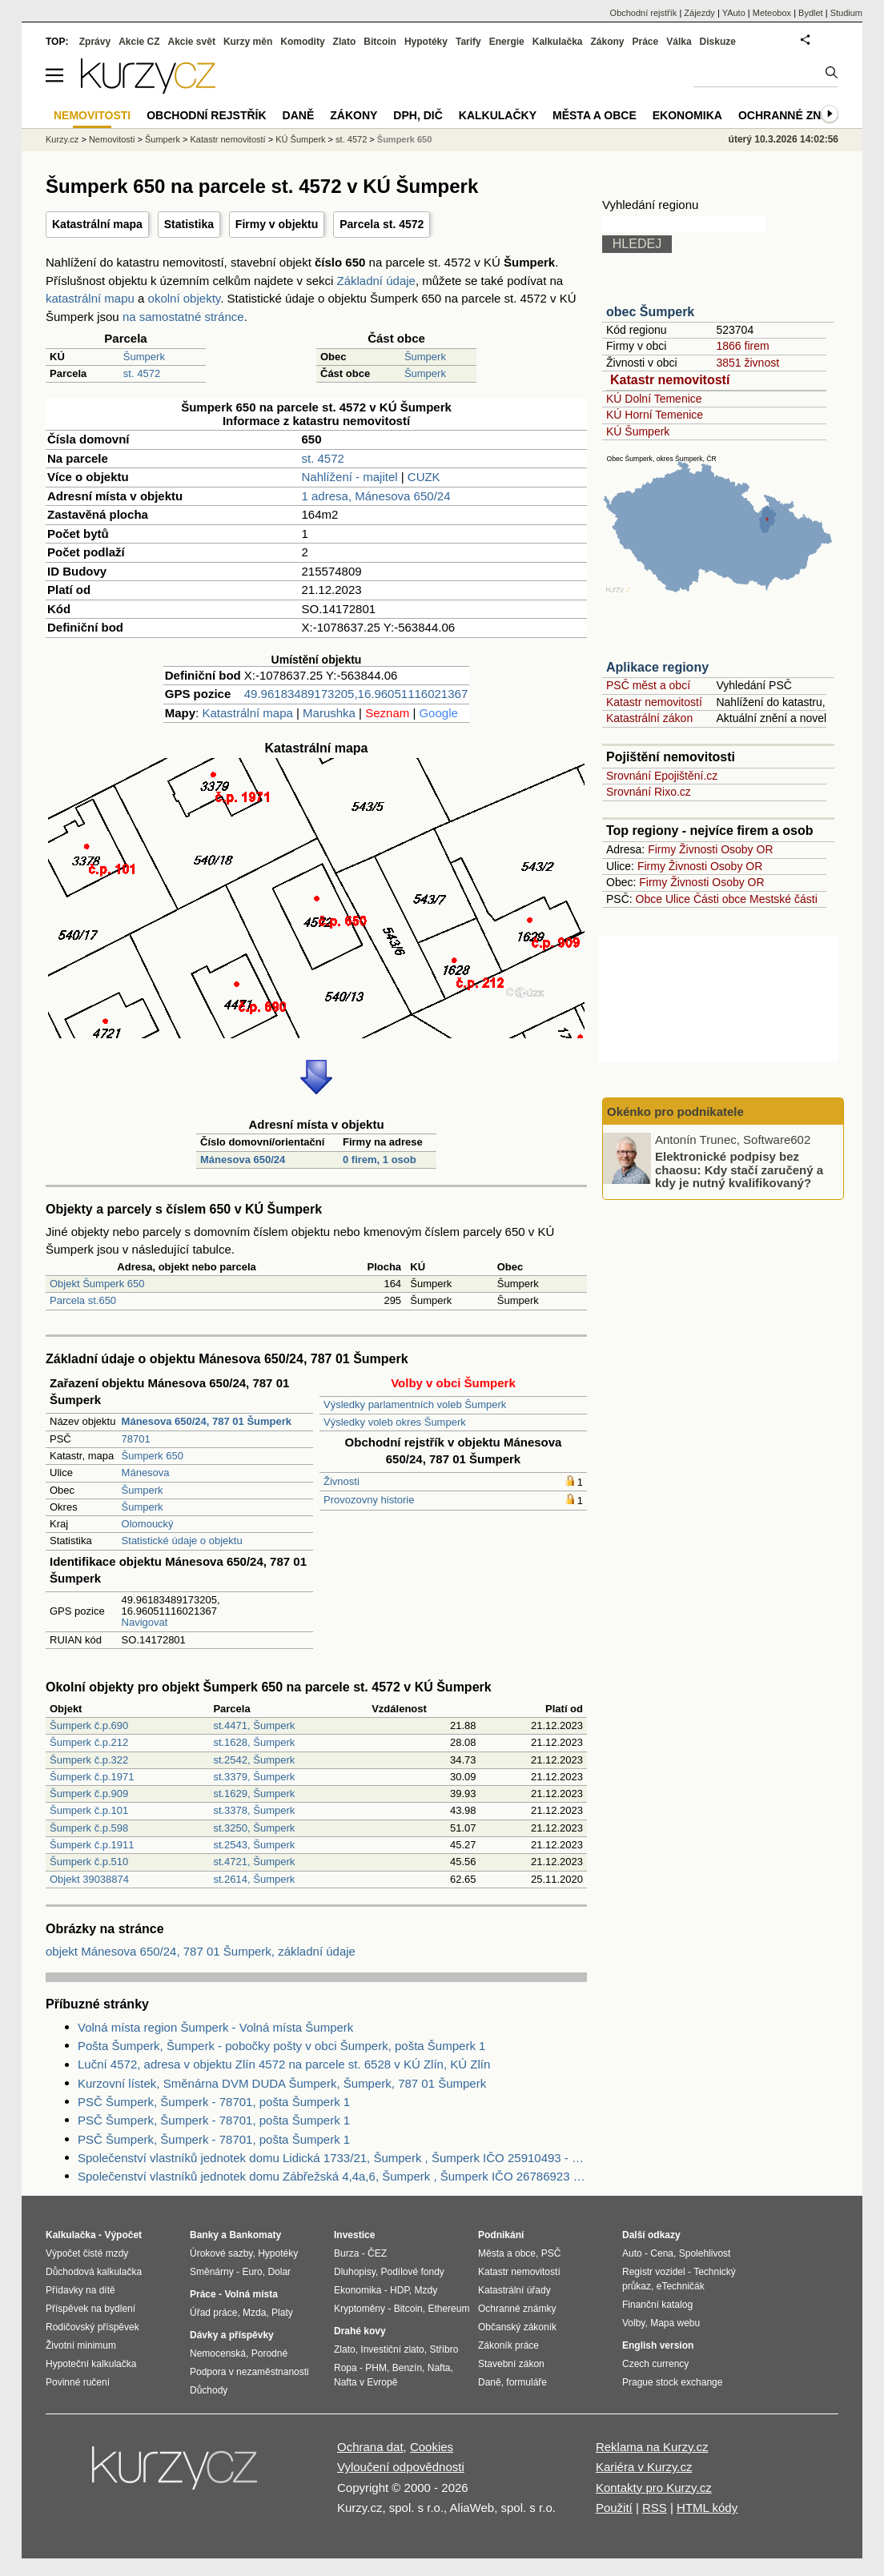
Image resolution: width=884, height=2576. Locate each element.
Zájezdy (699, 13)
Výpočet (123, 2235)
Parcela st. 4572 (382, 224)
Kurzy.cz (62, 139)
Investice (354, 2235)
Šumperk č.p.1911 (92, 1845)
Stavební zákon (511, 2363)
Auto (632, 2253)
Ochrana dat (370, 2447)
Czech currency (655, 2363)
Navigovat (145, 1622)
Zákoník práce (508, 2345)
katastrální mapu (90, 298)
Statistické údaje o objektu (182, 1541)
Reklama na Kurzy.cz (652, 2447)
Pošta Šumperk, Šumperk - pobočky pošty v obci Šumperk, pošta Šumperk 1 (281, 2045)
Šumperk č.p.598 (89, 1828)
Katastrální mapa (97, 224)
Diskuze (718, 41)
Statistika (189, 224)
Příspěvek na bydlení (90, 2308)
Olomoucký (148, 1524)
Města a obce (594, 115)
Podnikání (501, 2235)
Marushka (329, 713)
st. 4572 (141, 373)
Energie (506, 41)
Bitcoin (380, 41)
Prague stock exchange (672, 2382)
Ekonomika (687, 115)
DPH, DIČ (417, 115)
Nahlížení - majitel (350, 477)
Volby (633, 2323)
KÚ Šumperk (637, 431)
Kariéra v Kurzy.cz (644, 2467)
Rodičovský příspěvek (92, 2327)
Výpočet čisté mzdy (87, 2253)
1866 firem (742, 345)
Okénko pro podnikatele (675, 1111)
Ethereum (448, 2308)
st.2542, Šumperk (254, 1760)
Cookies (431, 2447)
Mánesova (146, 1473)
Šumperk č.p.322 (89, 1760)
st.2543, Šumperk (254, 1845)
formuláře (526, 2382)
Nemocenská (218, 2353)
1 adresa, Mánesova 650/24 (376, 496)
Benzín (407, 2367)
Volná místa (250, 2294)
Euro (252, 2271)
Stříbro (443, 2349)
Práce (646, 41)
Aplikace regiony (657, 667)
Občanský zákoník (517, 2327)
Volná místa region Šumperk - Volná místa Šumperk (215, 2027)
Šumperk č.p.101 (89, 1810)
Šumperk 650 (152, 1456)
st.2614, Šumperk (254, 1879)
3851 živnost (747, 362)
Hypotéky (426, 41)
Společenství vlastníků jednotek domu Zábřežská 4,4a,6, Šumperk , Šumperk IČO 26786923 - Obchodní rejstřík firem (332, 2176)
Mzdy (426, 2290)
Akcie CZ (139, 41)
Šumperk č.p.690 (89, 1725)
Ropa (345, 2367)
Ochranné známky (796, 115)
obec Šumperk (650, 312)
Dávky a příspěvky (232, 2335)
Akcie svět (191, 41)
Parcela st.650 (83, 1300)
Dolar (279, 2271)
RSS (654, 2507)
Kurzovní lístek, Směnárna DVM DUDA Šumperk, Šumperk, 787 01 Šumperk (282, 2083)
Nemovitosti (112, 139)
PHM (376, 2367)
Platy (282, 2312)
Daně (299, 115)
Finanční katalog (657, 2304)
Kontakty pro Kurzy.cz (654, 2487)
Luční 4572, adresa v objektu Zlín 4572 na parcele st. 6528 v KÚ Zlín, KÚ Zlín (284, 2064)
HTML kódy (707, 2507)
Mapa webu (675, 2323)
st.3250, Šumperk (254, 1828)
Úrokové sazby (221, 2253)
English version (657, 2345)
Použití (614, 2507)
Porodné (269, 2353)
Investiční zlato (392, 2349)
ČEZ (377, 2253)
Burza (346, 2253)
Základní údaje (376, 280)
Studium (846, 13)
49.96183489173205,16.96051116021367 (356, 693)
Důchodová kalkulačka (94, 2271)
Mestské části (783, 899)
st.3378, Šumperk (254, 1810)
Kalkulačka (557, 41)
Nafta (439, 2367)
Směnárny (212, 2271)
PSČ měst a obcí (648, 685)
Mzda (254, 2312)
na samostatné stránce (183, 316)
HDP (399, 2290)
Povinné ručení (78, 2382)
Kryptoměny (359, 2308)
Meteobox (772, 13)
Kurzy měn (247, 41)
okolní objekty (184, 298)
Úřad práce (213, 2312)
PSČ (551, 2253)
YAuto (733, 13)
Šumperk (144, 357)
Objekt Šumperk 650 (97, 1284)
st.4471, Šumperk (254, 1725)
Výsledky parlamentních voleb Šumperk (414, 1404)
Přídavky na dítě (80, 2290)
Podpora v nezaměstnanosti (249, 2371)
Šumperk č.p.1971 (92, 1777)
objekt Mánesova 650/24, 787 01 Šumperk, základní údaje (201, 1951)
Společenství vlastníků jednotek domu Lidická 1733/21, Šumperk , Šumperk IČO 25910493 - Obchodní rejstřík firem (332, 2158)
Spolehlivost (705, 2253)
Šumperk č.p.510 (89, 1862)
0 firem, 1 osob (379, 1160)
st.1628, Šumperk (254, 1742)
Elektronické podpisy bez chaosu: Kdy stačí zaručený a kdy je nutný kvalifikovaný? (739, 1170)
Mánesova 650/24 (242, 1160)
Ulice (677, 899)
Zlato (344, 41)
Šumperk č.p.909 (89, 1794)
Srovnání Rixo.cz (648, 791)
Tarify (468, 41)
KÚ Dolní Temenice (654, 398)
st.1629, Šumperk (254, 1794)
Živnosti (341, 1481)
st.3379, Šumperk (254, 1777)
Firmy (662, 849)
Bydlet (810, 13)
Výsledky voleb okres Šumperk (394, 1422)
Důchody (208, 2390)
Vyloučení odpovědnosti (400, 2467)
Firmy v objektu (276, 224)
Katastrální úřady (514, 2290)
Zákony (607, 41)
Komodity (302, 41)
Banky (204, 2235)
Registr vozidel (653, 2271)
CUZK (424, 477)
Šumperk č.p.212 (89, 1742)
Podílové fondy (412, 2271)
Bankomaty (255, 2235)
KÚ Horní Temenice (654, 414)
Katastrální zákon (649, 718)
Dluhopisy (355, 2271)
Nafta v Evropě (365, 2382)
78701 (136, 1439)
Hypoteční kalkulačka (91, 2363)
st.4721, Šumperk (254, 1862)
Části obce (719, 899)
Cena (661, 2253)
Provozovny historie (368, 1500)
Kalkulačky (497, 115)
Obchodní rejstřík (643, 13)
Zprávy (94, 41)
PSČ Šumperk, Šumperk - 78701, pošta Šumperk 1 (214, 2102)
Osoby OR (747, 849)
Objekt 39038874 (89, 1879)
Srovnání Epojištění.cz (661, 775)
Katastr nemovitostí (669, 380)
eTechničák (681, 2286)
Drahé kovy (360, 2331)
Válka (678, 41)
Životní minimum (81, 2345)
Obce (649, 899)
